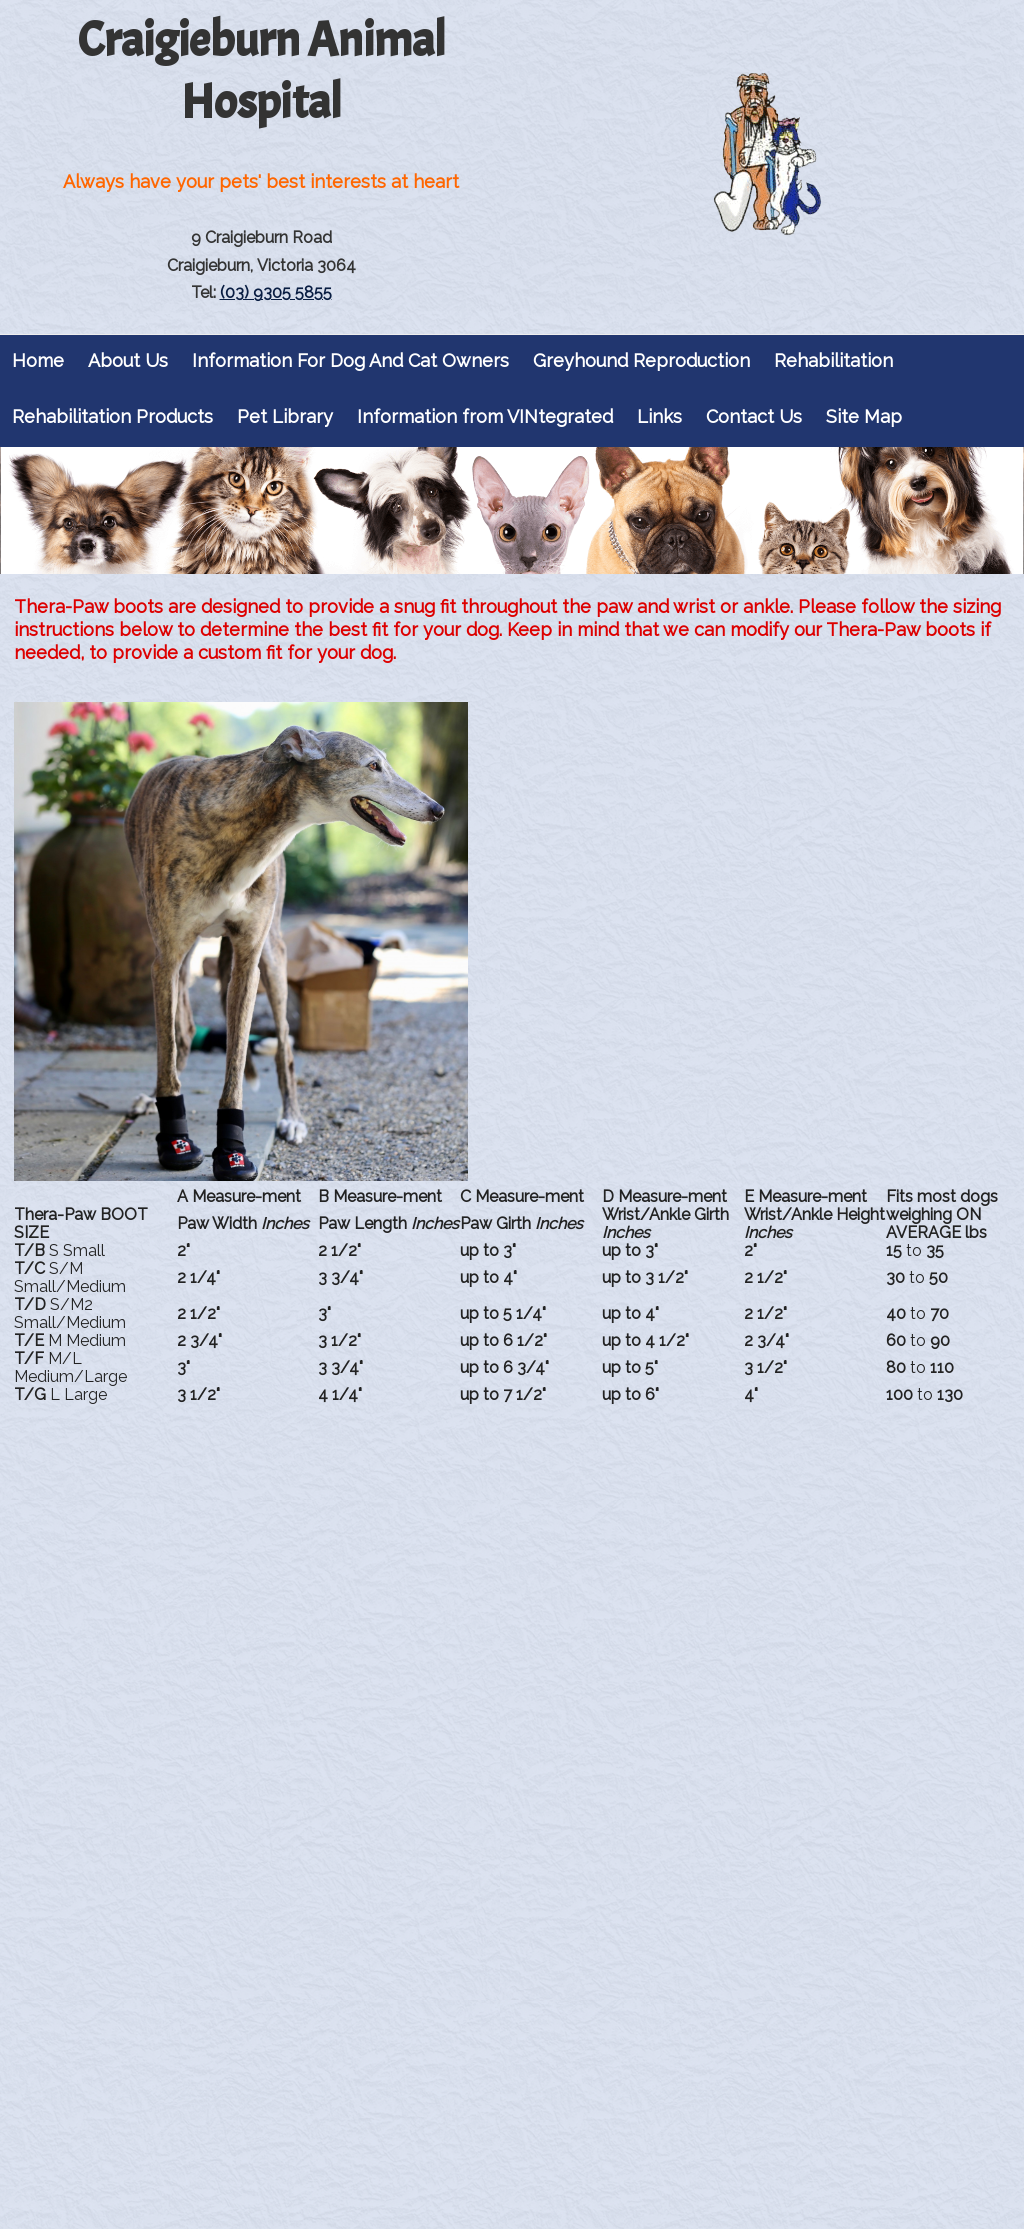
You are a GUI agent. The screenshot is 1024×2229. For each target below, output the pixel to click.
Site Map (864, 416)
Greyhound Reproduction (641, 360)
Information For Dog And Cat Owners (350, 360)
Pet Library (285, 416)
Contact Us (754, 416)
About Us (128, 360)
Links (659, 416)
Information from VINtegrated (485, 416)
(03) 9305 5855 (276, 292)
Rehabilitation (833, 360)
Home (38, 360)
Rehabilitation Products (112, 416)
